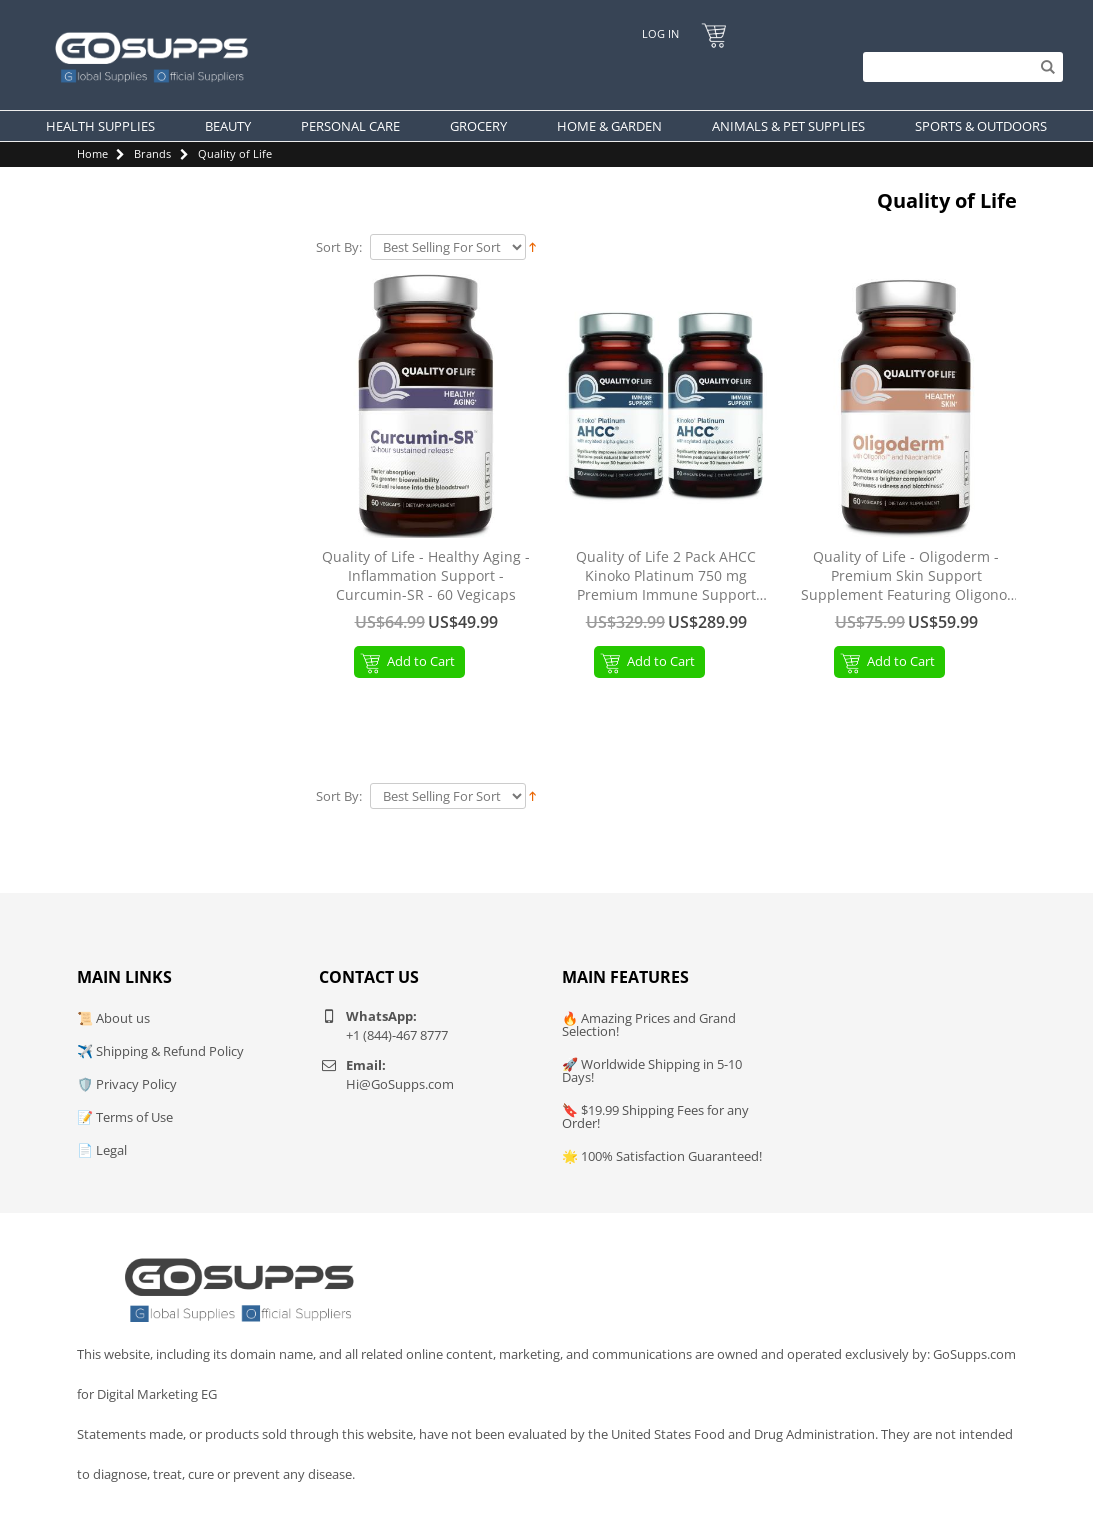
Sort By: (339, 247)
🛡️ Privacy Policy (127, 1084)
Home (92, 153)
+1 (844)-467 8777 (397, 1035)
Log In (659, 33)
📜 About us (113, 1018)
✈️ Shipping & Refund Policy (160, 1051)
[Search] (958, 67)
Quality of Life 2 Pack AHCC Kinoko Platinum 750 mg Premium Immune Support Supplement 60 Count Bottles (666, 576)
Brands (152, 153)
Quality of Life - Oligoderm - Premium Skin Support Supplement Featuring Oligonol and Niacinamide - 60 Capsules (906, 576)
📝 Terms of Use (125, 1117)
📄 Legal (102, 1150)
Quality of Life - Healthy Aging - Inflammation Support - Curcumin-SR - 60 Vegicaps (426, 576)
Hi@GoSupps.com (400, 1084)
